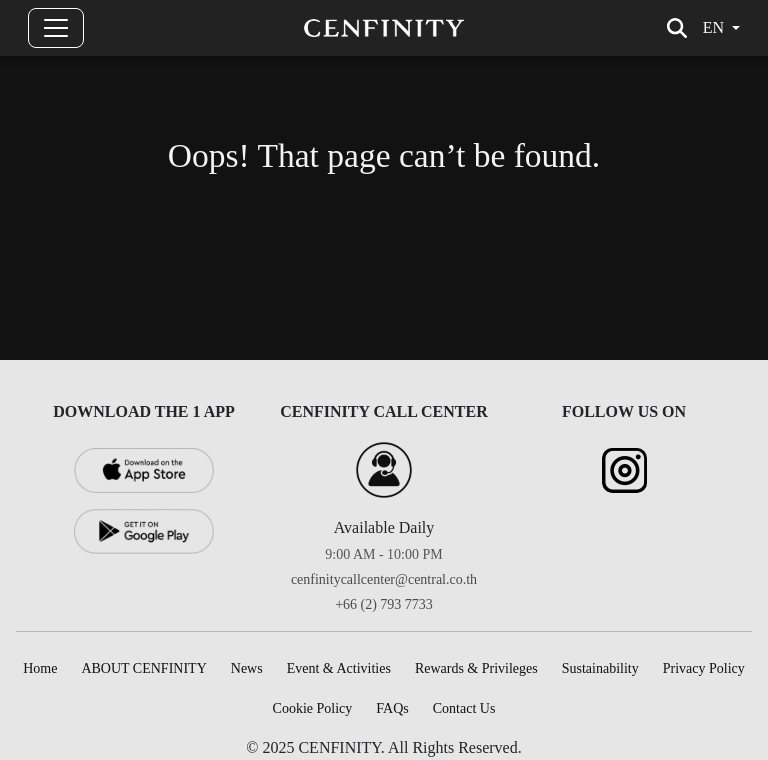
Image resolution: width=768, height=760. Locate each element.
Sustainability (600, 668)
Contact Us (464, 708)
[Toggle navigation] (56, 28)
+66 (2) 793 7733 (384, 604)
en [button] (713, 27)
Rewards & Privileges (476, 668)
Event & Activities (339, 668)
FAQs (392, 708)
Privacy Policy (704, 668)
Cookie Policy (313, 708)
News (247, 668)
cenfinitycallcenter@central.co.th (384, 579)
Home (40, 668)
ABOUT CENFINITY (143, 668)
